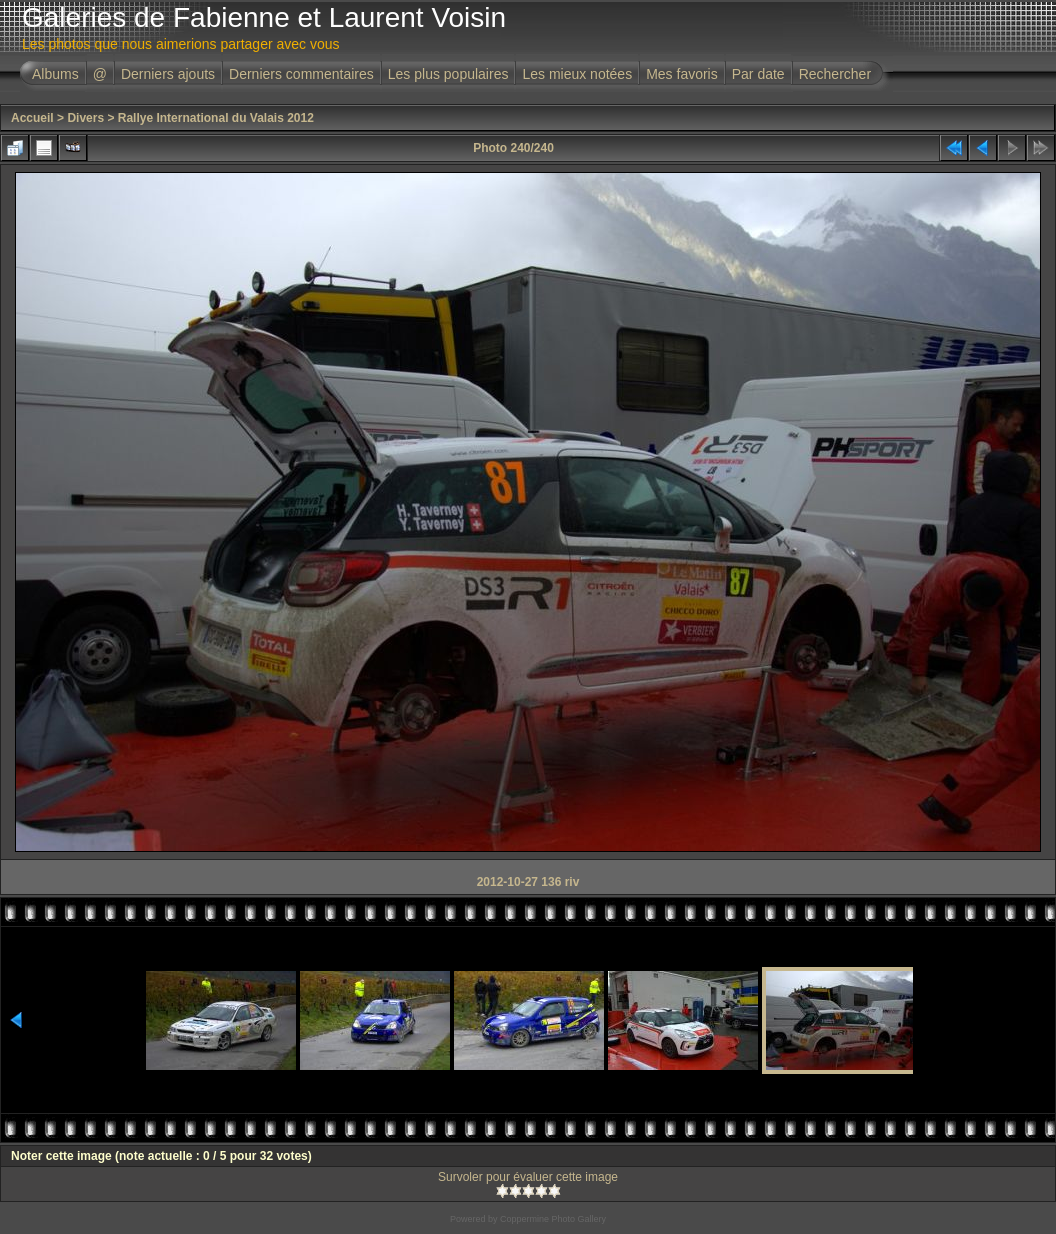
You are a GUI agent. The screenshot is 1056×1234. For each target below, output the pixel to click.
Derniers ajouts (168, 74)
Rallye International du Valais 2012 (216, 118)
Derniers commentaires (301, 74)
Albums (55, 74)
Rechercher (835, 74)
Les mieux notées (577, 74)
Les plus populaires (448, 74)
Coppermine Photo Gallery (553, 1219)
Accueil (32, 118)
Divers (85, 118)
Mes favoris (682, 74)
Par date (758, 74)
